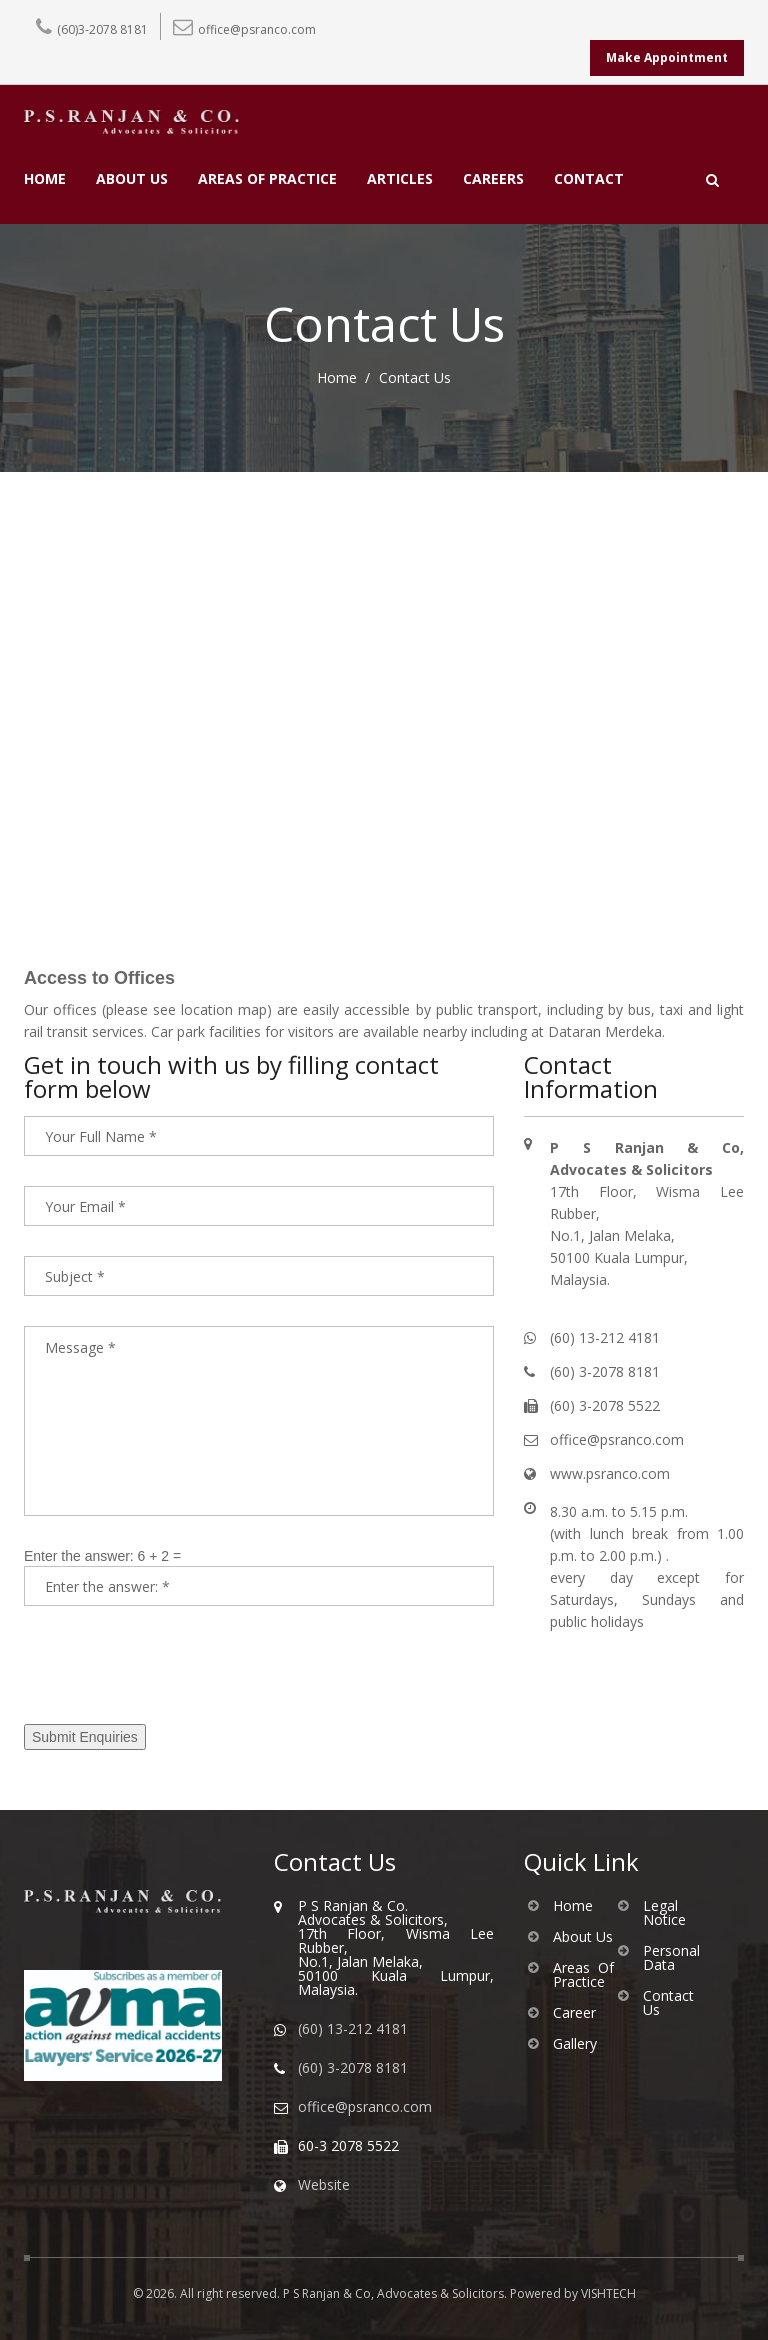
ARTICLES (400, 180)
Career (574, 2013)
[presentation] (176, 1675)
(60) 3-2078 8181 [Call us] (353, 2068)
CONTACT (589, 180)
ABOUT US (132, 180)
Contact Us (668, 2003)
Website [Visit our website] (324, 2185)
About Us (583, 1937)
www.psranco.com (610, 1473)
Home (337, 377)
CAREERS (493, 180)
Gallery (575, 2044)
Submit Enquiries (85, 1737)
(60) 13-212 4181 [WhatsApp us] (353, 2029)
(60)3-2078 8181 (102, 29)
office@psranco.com (257, 29)
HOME (45, 180)
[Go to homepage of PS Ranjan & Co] (134, 1901)
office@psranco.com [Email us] (365, 2107)
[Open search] (712, 180)
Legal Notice (664, 1913)
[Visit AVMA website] (134, 2025)
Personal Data (671, 1958)
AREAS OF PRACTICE (267, 180)
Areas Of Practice (583, 1975)
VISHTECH (608, 2293)
